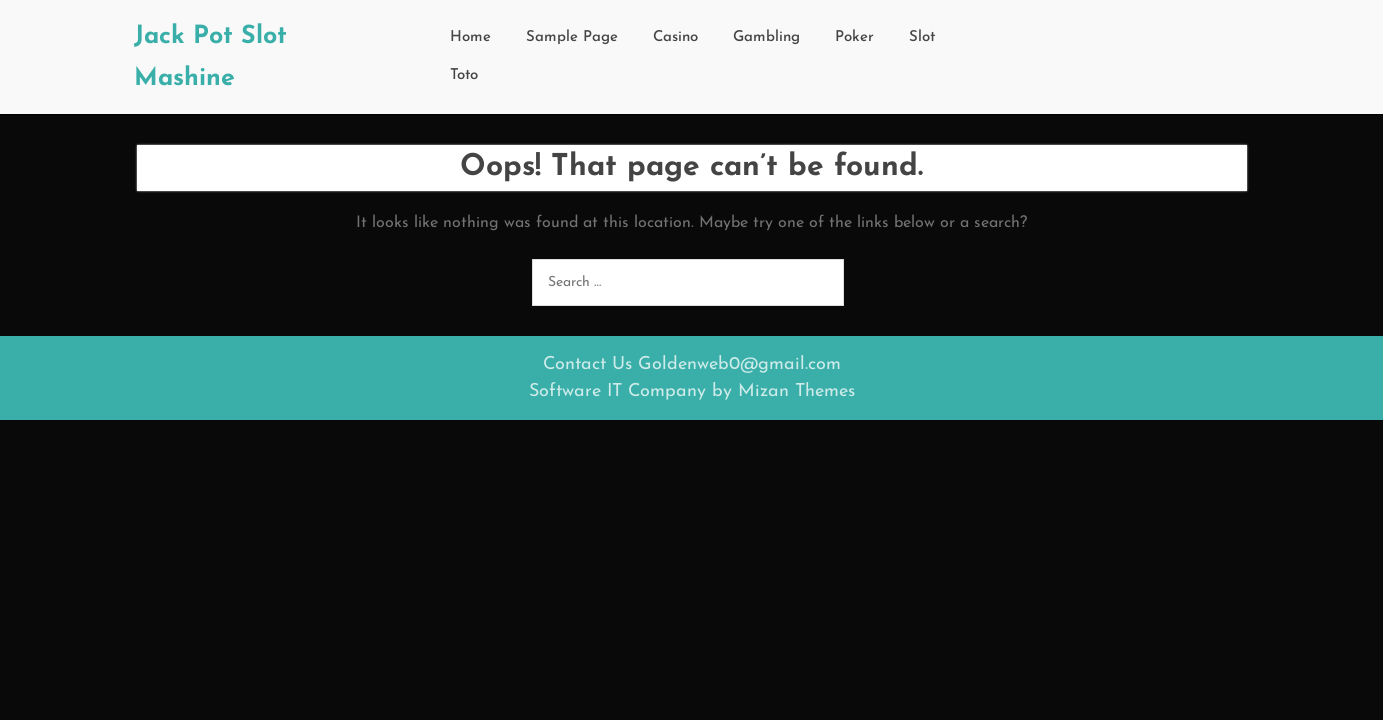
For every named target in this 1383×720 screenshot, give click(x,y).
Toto (464, 75)
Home (470, 37)
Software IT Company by (692, 391)
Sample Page (572, 37)
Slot (922, 37)
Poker (854, 37)
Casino (675, 37)
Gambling (766, 37)
